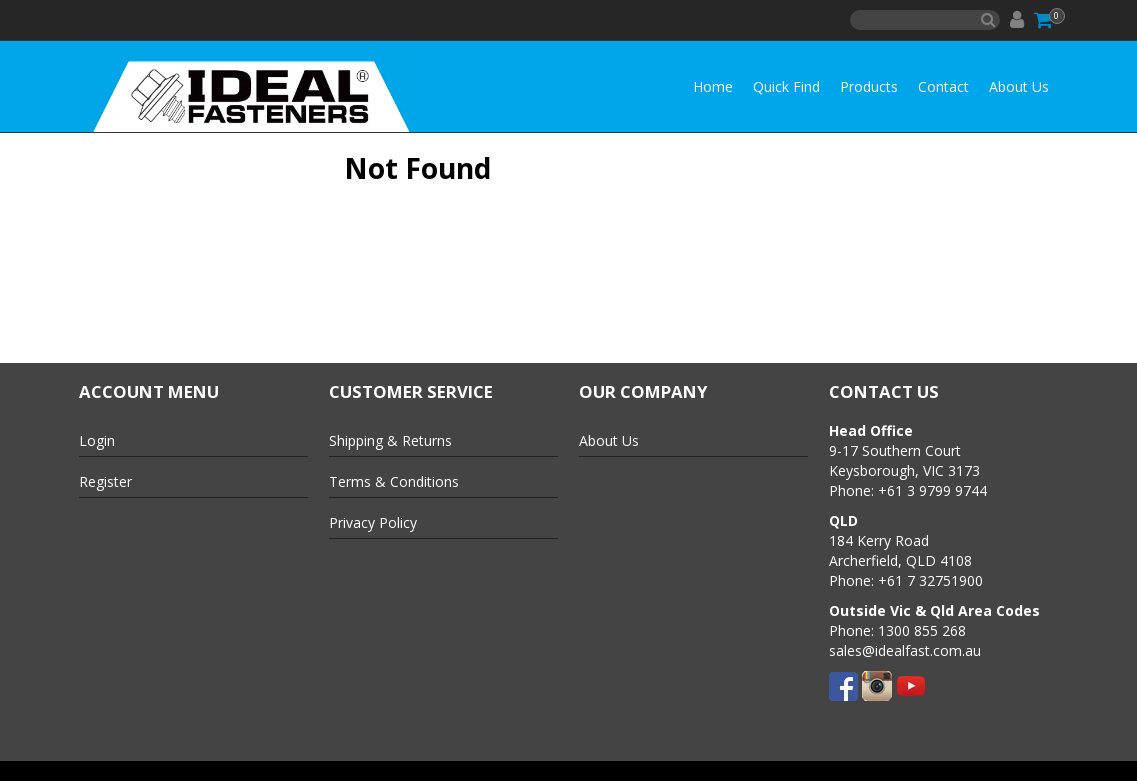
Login (97, 440)
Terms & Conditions (394, 481)
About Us (1019, 86)
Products (869, 86)
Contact (943, 86)
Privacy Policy (373, 522)
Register (105, 481)
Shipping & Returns (390, 440)
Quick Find (786, 86)
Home (713, 86)
